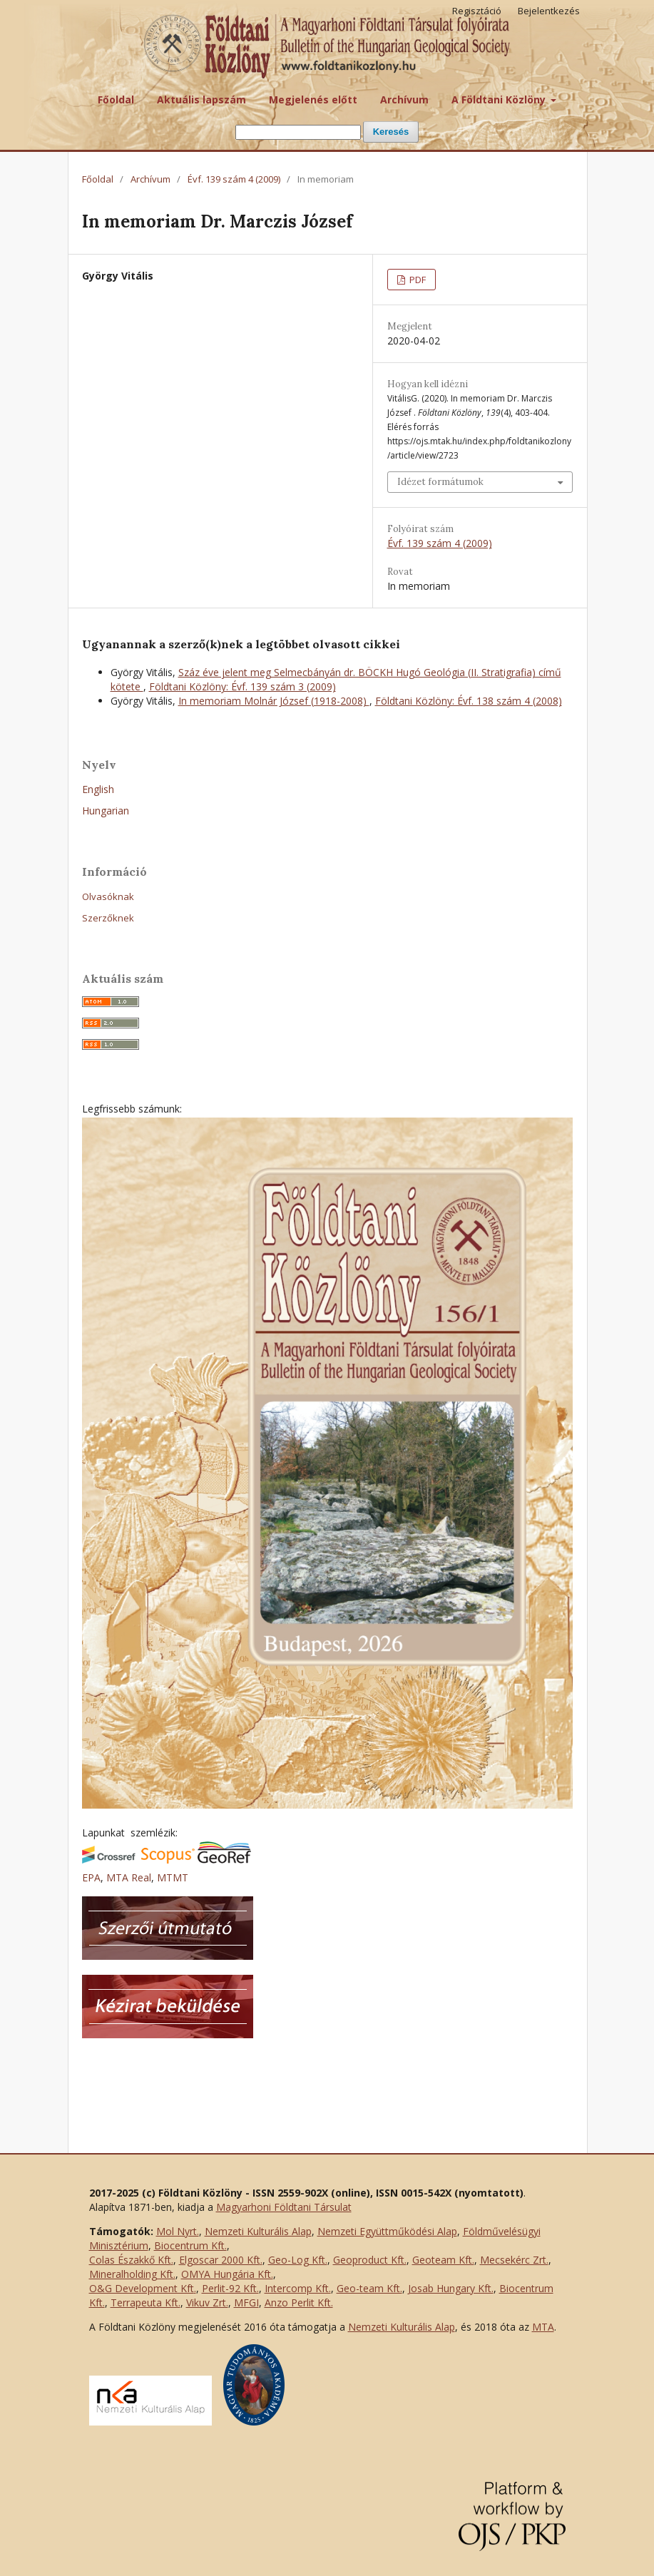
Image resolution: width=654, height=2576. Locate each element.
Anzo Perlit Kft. (299, 2302)
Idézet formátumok (440, 482)
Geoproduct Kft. (370, 2259)
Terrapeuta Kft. (145, 2302)
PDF (416, 279)
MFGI (246, 2302)
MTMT (172, 1877)
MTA (543, 2327)
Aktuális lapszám (201, 99)
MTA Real (128, 1877)
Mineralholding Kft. (132, 2274)
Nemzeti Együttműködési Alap (387, 2231)
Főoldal (116, 99)
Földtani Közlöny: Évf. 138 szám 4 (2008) (468, 700)
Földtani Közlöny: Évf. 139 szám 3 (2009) (242, 686)
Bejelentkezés (549, 10)
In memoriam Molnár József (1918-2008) (273, 700)
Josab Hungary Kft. (451, 2288)
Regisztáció (476, 10)
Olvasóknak (108, 896)
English (98, 789)
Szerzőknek (108, 917)
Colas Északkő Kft (130, 2259)
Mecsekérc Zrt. (514, 2259)
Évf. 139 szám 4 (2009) (234, 179)
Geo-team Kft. (369, 2288)
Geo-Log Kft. (297, 2259)
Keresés (391, 131)
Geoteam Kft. (443, 2259)
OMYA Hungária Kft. (227, 2274)
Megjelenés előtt (313, 99)
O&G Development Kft (141, 2288)
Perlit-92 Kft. (230, 2288)
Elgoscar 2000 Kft (219, 2259)
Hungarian (105, 810)
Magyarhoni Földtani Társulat (284, 2207)
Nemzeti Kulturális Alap (258, 2231)
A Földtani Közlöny (499, 99)
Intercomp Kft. (298, 2288)
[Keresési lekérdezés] (298, 132)
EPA (91, 1877)
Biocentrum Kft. (190, 2245)
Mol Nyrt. (177, 2231)
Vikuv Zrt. (207, 2302)
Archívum (404, 99)
